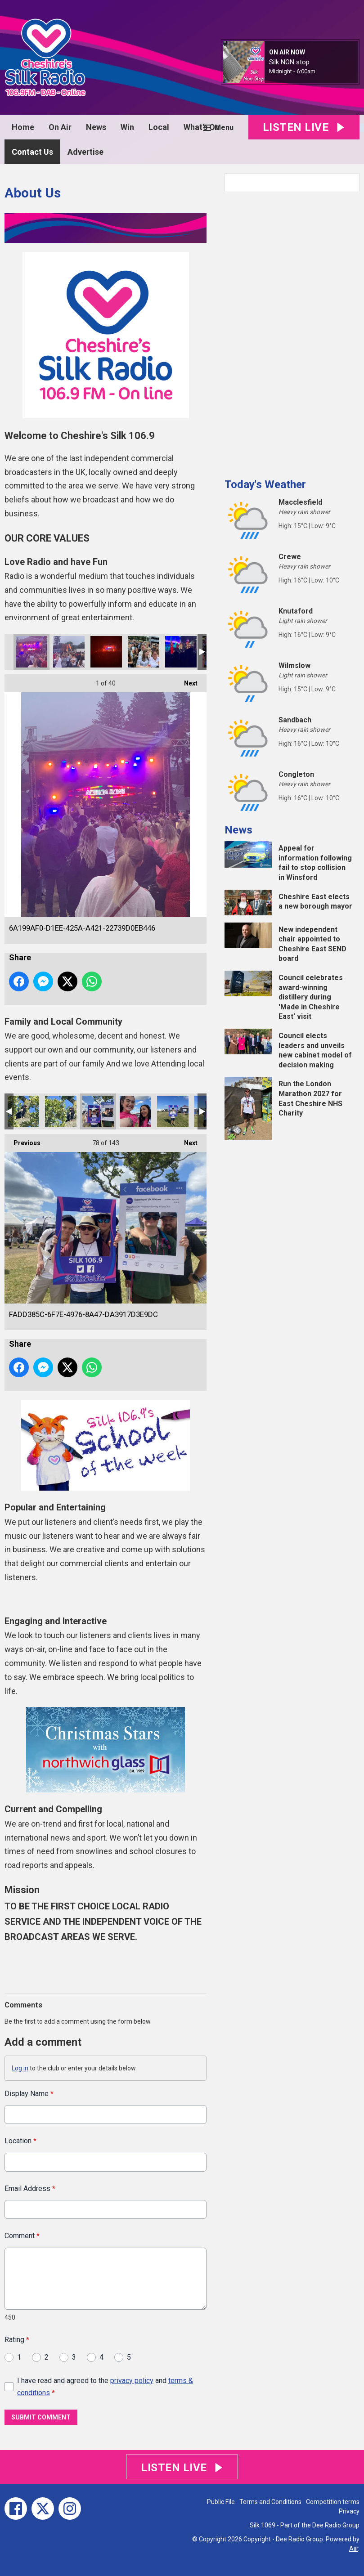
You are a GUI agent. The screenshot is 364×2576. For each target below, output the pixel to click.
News (96, 127)
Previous (22, 1140)
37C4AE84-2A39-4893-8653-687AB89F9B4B (173, 1111)
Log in (20, 2068)
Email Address (29, 2188)
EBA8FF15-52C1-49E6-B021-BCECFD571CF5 (23, 1111)
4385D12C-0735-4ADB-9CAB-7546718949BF (143, 652)
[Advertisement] (292, 331)
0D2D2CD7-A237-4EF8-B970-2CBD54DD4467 (181, 652)
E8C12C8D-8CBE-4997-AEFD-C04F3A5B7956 (135, 1111)
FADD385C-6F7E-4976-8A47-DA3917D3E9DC (98, 1111)
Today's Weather (265, 484)
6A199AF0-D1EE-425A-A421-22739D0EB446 (31, 652)
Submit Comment (41, 2417)
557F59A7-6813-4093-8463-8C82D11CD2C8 (60, 1111)
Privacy (349, 2511)
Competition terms (333, 2501)
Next (186, 680)
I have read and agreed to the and (105, 2386)
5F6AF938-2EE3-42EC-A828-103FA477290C (106, 652)
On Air (60, 127)
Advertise (85, 152)
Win (127, 127)
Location (20, 2141)
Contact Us (32, 152)
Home (23, 127)
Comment (22, 2235)
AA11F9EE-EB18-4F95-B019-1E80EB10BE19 (69, 652)
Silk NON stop (289, 62)
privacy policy (131, 2380)
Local (158, 127)
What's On (202, 127)
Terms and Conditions (270, 2501)
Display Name (29, 2093)
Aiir (353, 2548)
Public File (221, 2501)
